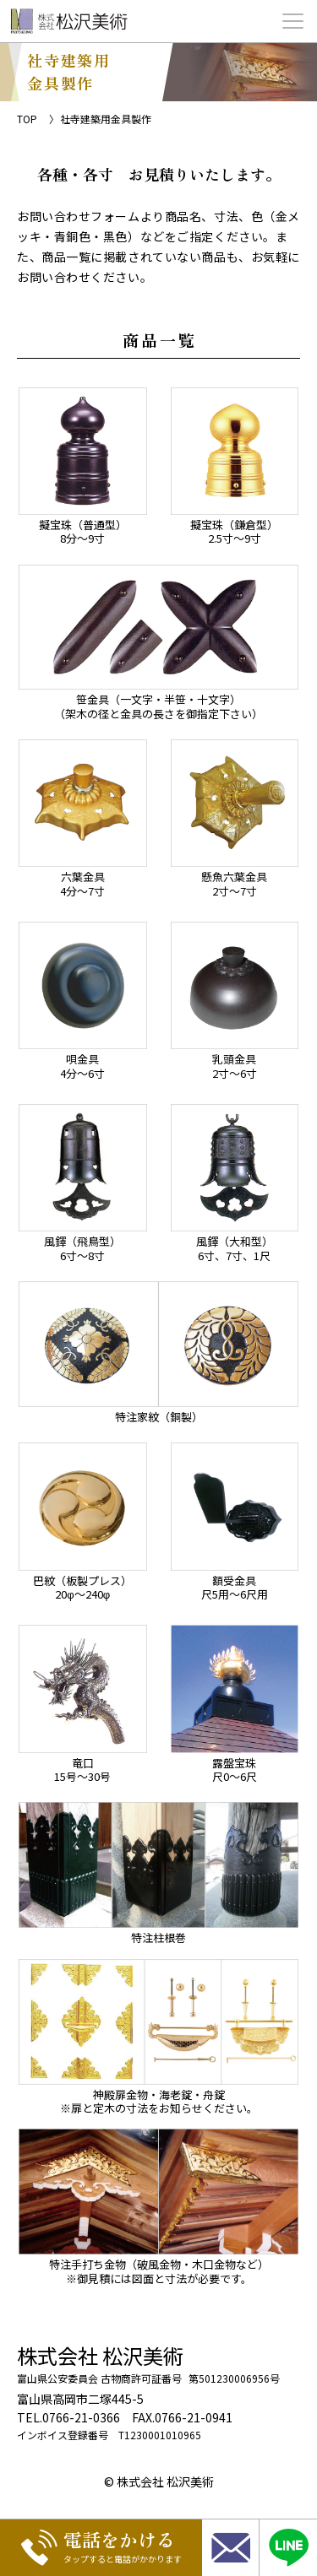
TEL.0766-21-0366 (68, 2417)
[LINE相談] (288, 2547)
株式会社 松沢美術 (100, 2355)
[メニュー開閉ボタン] (293, 21)
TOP (27, 118)
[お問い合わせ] (230, 2547)
